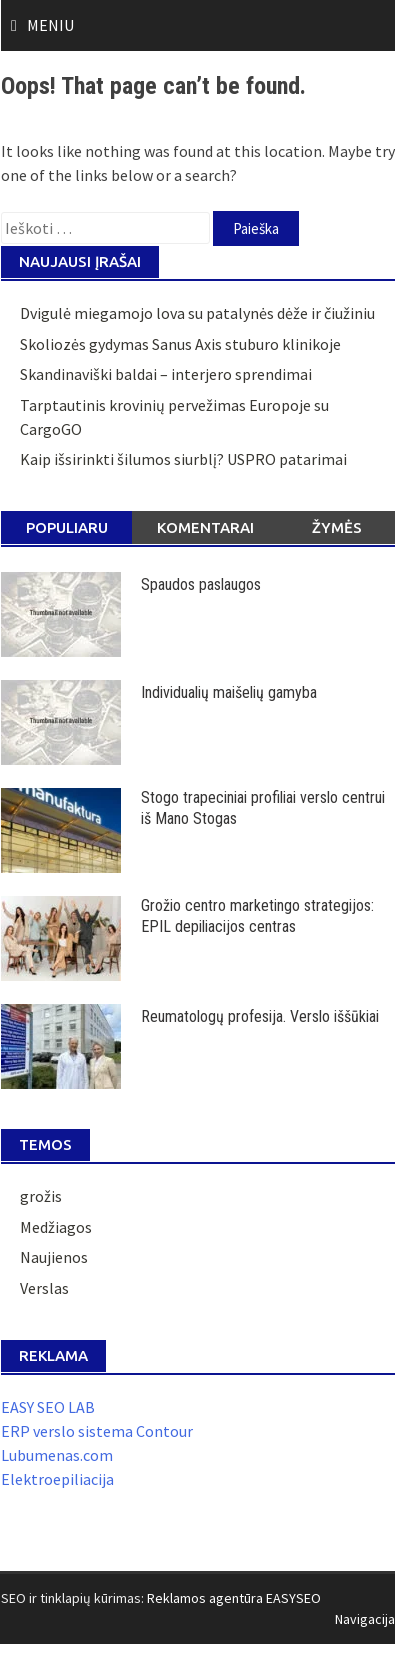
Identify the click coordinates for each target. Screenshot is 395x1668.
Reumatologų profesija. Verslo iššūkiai (260, 1016)
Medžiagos (56, 1227)
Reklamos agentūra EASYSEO (234, 1598)
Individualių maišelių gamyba (229, 692)
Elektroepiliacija (57, 1479)
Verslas (44, 1288)
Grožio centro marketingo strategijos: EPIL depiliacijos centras (257, 916)
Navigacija (365, 1619)
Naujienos (54, 1257)
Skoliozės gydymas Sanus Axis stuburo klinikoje (180, 344)
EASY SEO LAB (48, 1407)
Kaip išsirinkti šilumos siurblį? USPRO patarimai (183, 459)
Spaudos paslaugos (201, 584)
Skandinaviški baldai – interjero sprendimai (166, 374)
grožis (41, 1196)
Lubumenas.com (57, 1455)
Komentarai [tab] (205, 527)
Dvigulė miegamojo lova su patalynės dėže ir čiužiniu (197, 313)
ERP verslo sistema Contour (97, 1431)
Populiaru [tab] (67, 527)
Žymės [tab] (337, 527)
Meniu (50, 25)
